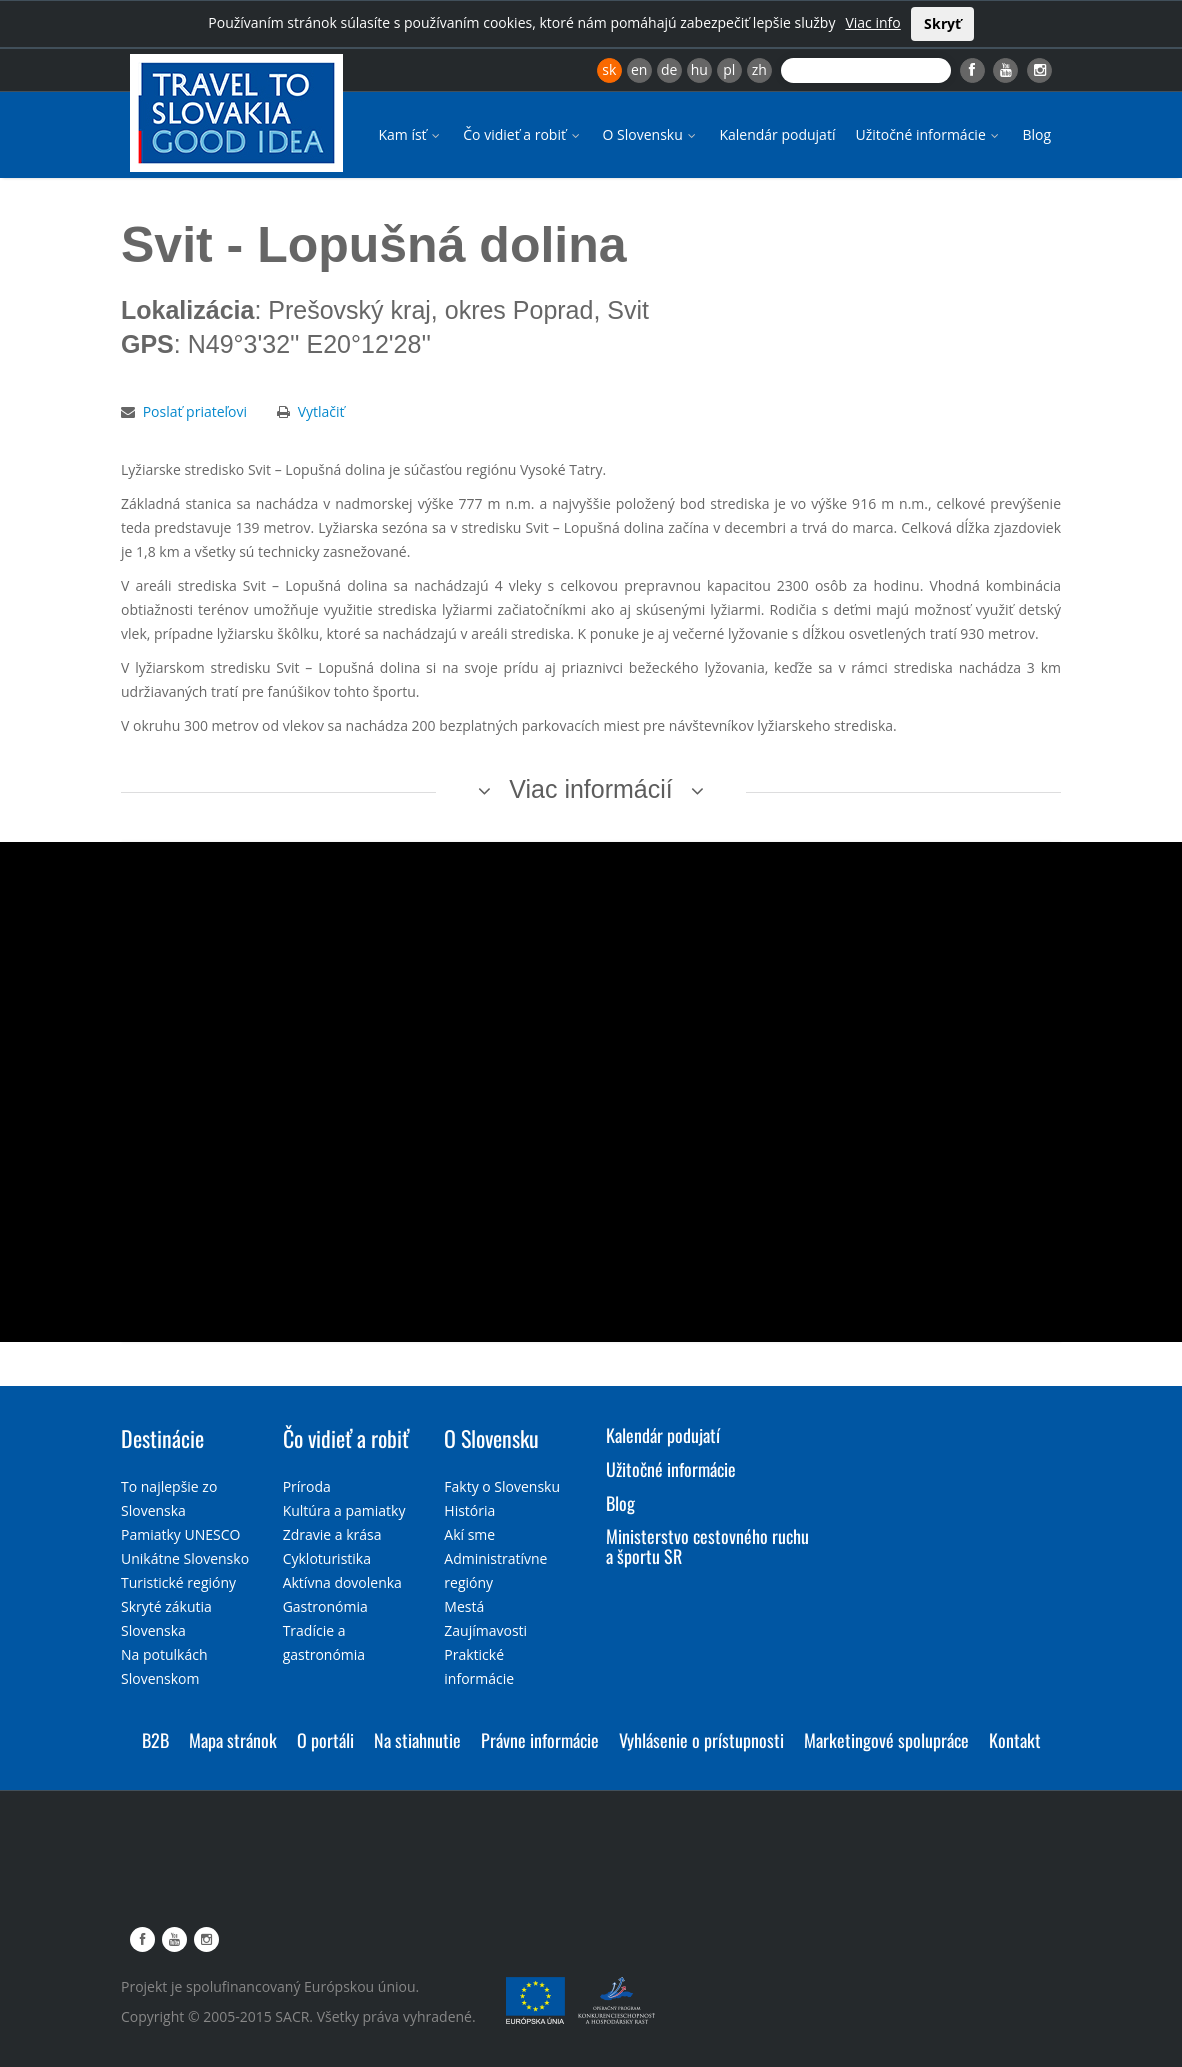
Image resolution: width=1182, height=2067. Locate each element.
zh (759, 69)
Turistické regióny (178, 1582)
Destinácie (162, 1438)
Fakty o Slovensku (502, 1486)
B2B (155, 1740)
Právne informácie (540, 1740)
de (669, 69)
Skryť (942, 23)
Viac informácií (591, 789)
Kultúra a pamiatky (344, 1510)
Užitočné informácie (928, 134)
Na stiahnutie (417, 1740)
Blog (1036, 134)
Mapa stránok (233, 1740)
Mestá (464, 1606)
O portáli (325, 1740)
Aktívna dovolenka (342, 1582)
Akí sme (469, 1534)
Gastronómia (325, 1606)
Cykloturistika (327, 1558)
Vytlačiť (321, 411)
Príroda (307, 1486)
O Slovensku (651, 134)
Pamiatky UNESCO (180, 1534)
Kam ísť (410, 134)
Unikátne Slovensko (185, 1558)
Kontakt (1015, 1740)
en (639, 69)
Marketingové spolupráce (886, 1740)
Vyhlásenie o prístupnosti (701, 1740)
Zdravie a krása (332, 1534)
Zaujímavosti (485, 1630)
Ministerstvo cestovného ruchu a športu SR (707, 1546)
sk (609, 69)
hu (699, 69)
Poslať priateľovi (195, 411)
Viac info (872, 22)
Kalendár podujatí (777, 134)
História (469, 1510)
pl (729, 69)
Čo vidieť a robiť (522, 134)
